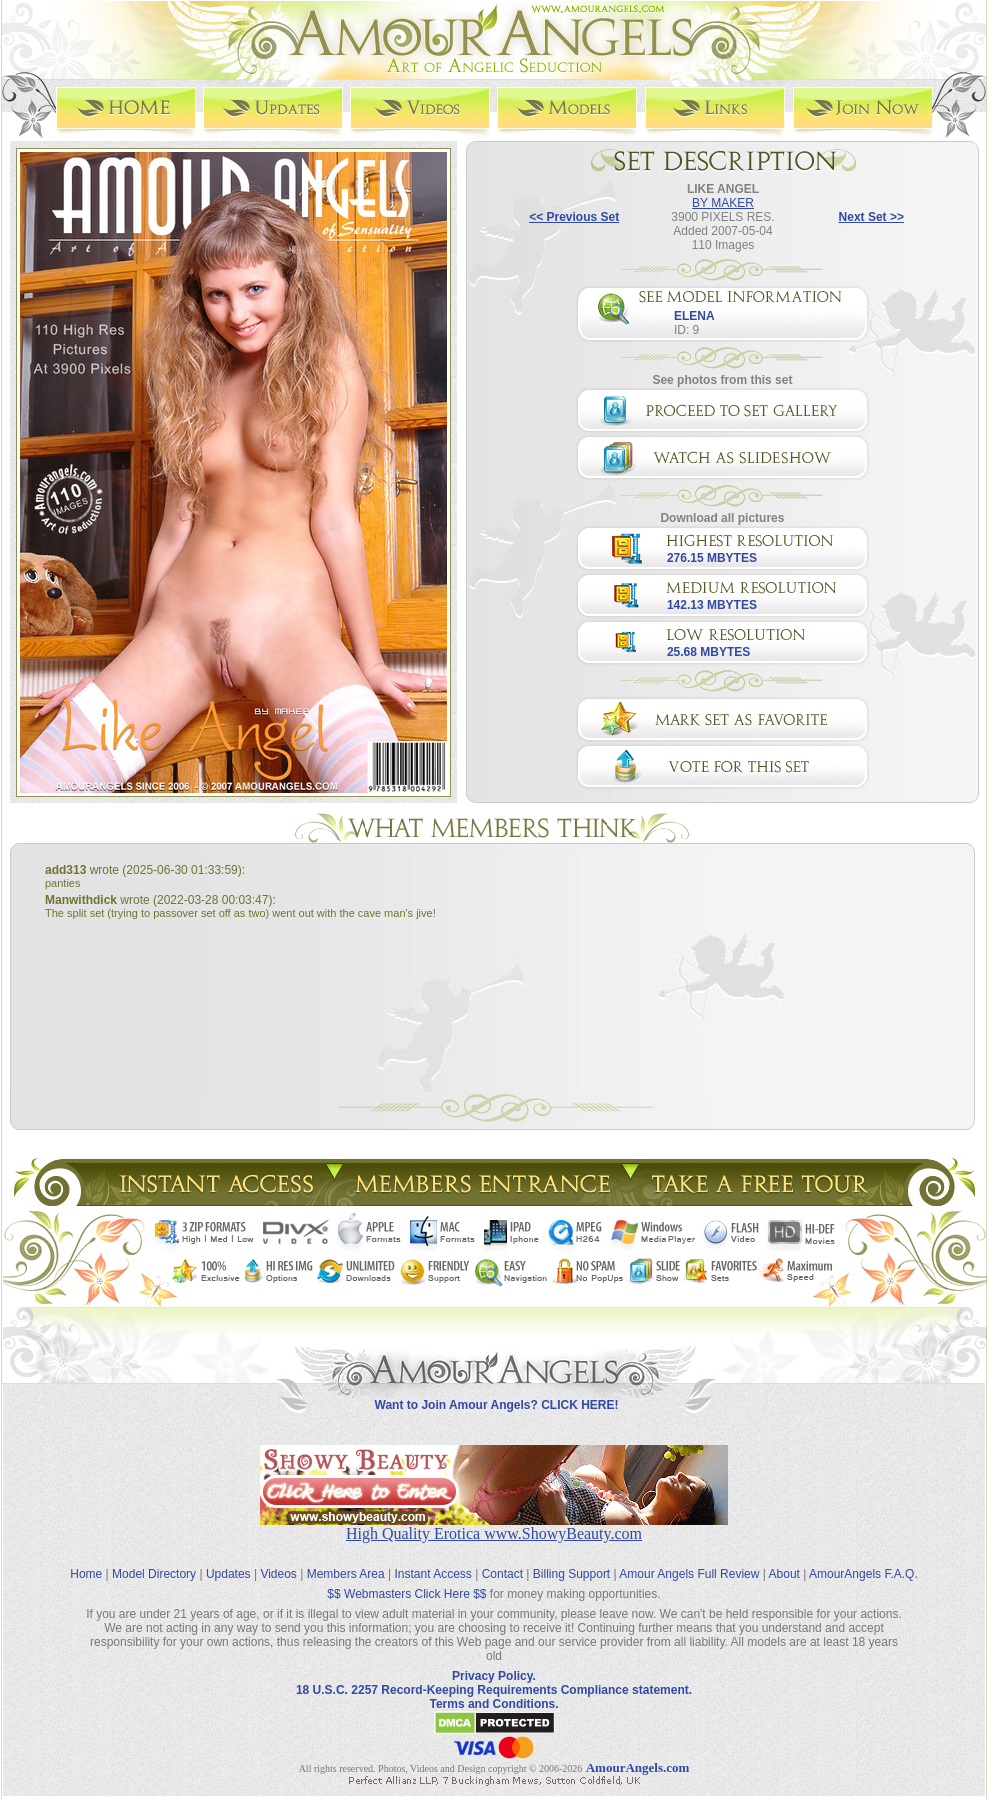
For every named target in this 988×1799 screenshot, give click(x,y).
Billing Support (571, 1574)
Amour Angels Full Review (689, 1574)
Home (86, 1574)
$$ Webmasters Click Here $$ (406, 1594)
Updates (228, 1574)
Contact (502, 1574)
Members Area (346, 1574)
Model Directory (154, 1574)
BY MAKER (723, 203)
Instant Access (433, 1574)
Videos (278, 1574)
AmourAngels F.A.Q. (863, 1574)
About (784, 1574)
